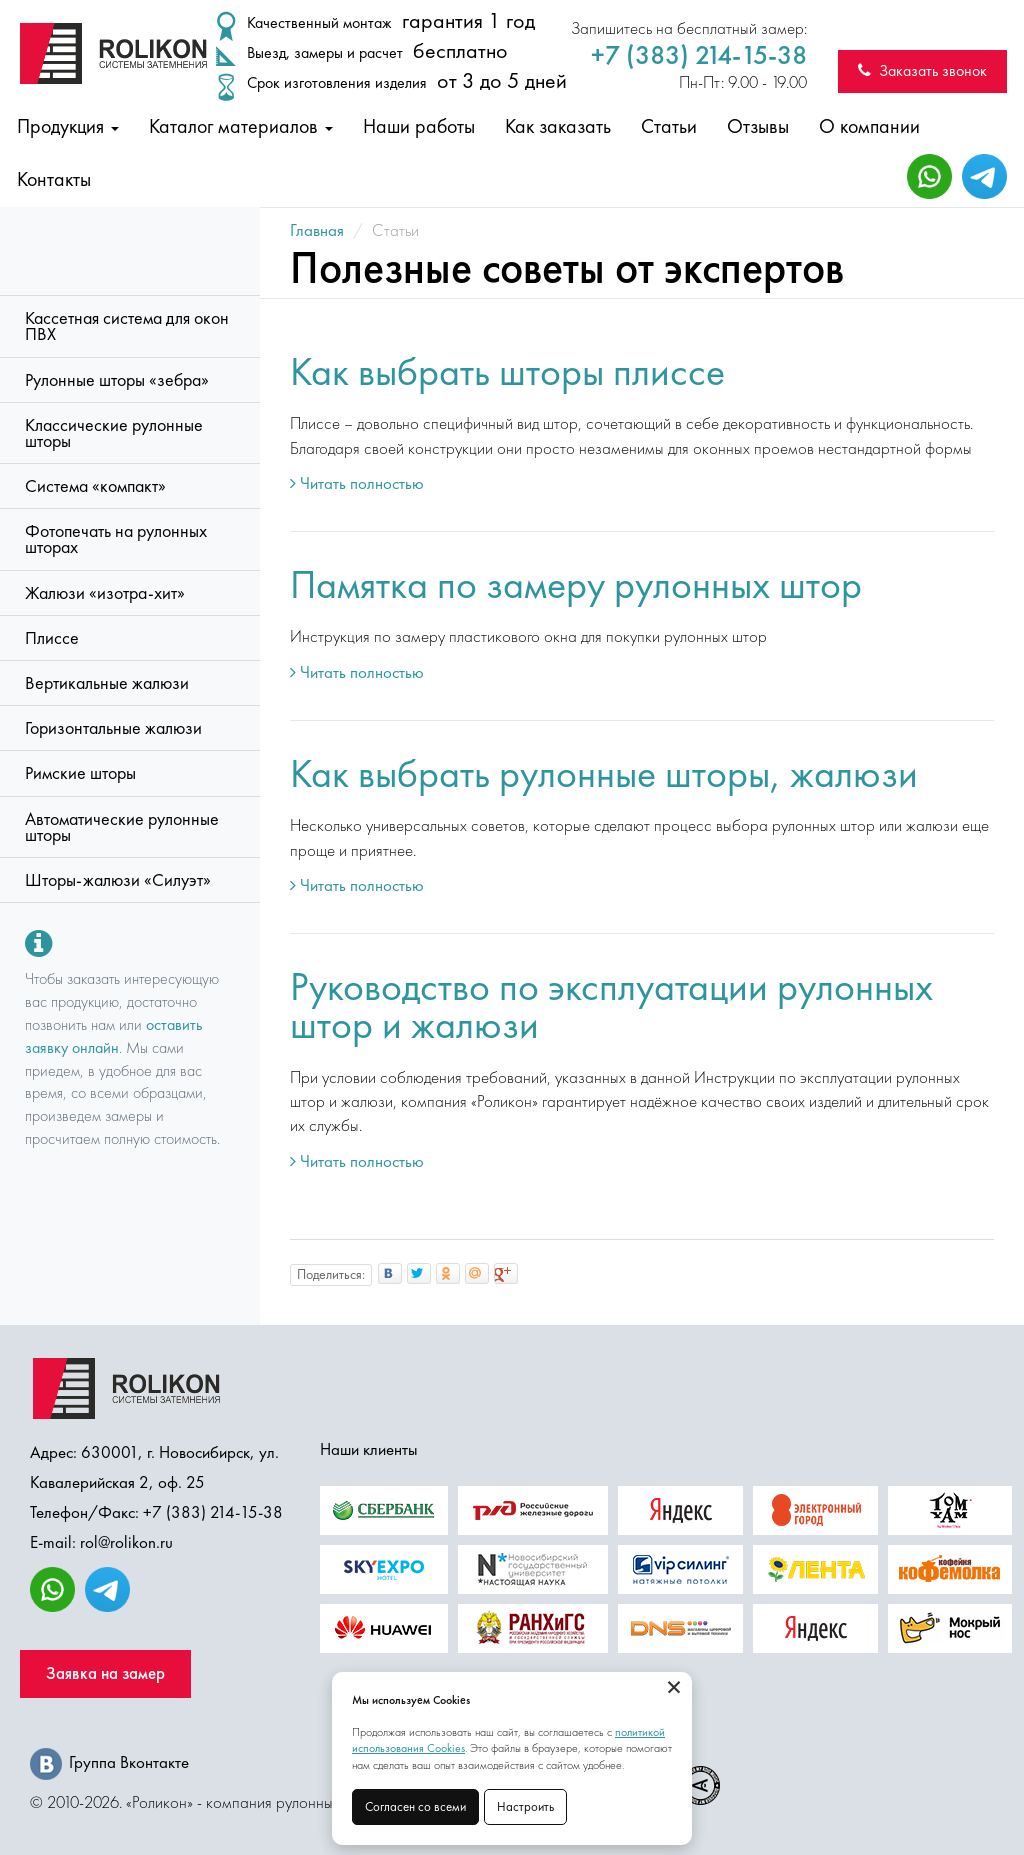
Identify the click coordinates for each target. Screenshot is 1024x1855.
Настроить (525, 1806)
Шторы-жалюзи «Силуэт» (118, 880)
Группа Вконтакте (109, 1762)
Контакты (54, 179)
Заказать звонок (922, 70)
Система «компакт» (95, 486)
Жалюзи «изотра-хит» (105, 593)
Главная (317, 230)
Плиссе (52, 638)
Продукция (68, 126)
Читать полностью (357, 483)
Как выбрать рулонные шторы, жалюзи (604, 773)
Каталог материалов (241, 126)
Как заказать (558, 126)
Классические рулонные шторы (114, 433)
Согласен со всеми (415, 1806)
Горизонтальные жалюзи (113, 728)
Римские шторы (80, 773)
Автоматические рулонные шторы (122, 827)
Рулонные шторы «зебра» (117, 380)
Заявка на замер (105, 1673)
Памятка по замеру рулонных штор (576, 584)
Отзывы (758, 126)
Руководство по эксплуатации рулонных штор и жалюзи (611, 1005)
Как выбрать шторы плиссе (507, 371)
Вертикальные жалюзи (107, 683)
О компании (869, 126)
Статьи (669, 126)
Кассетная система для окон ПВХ (127, 326)
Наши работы (419, 126)
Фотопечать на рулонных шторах (116, 539)
